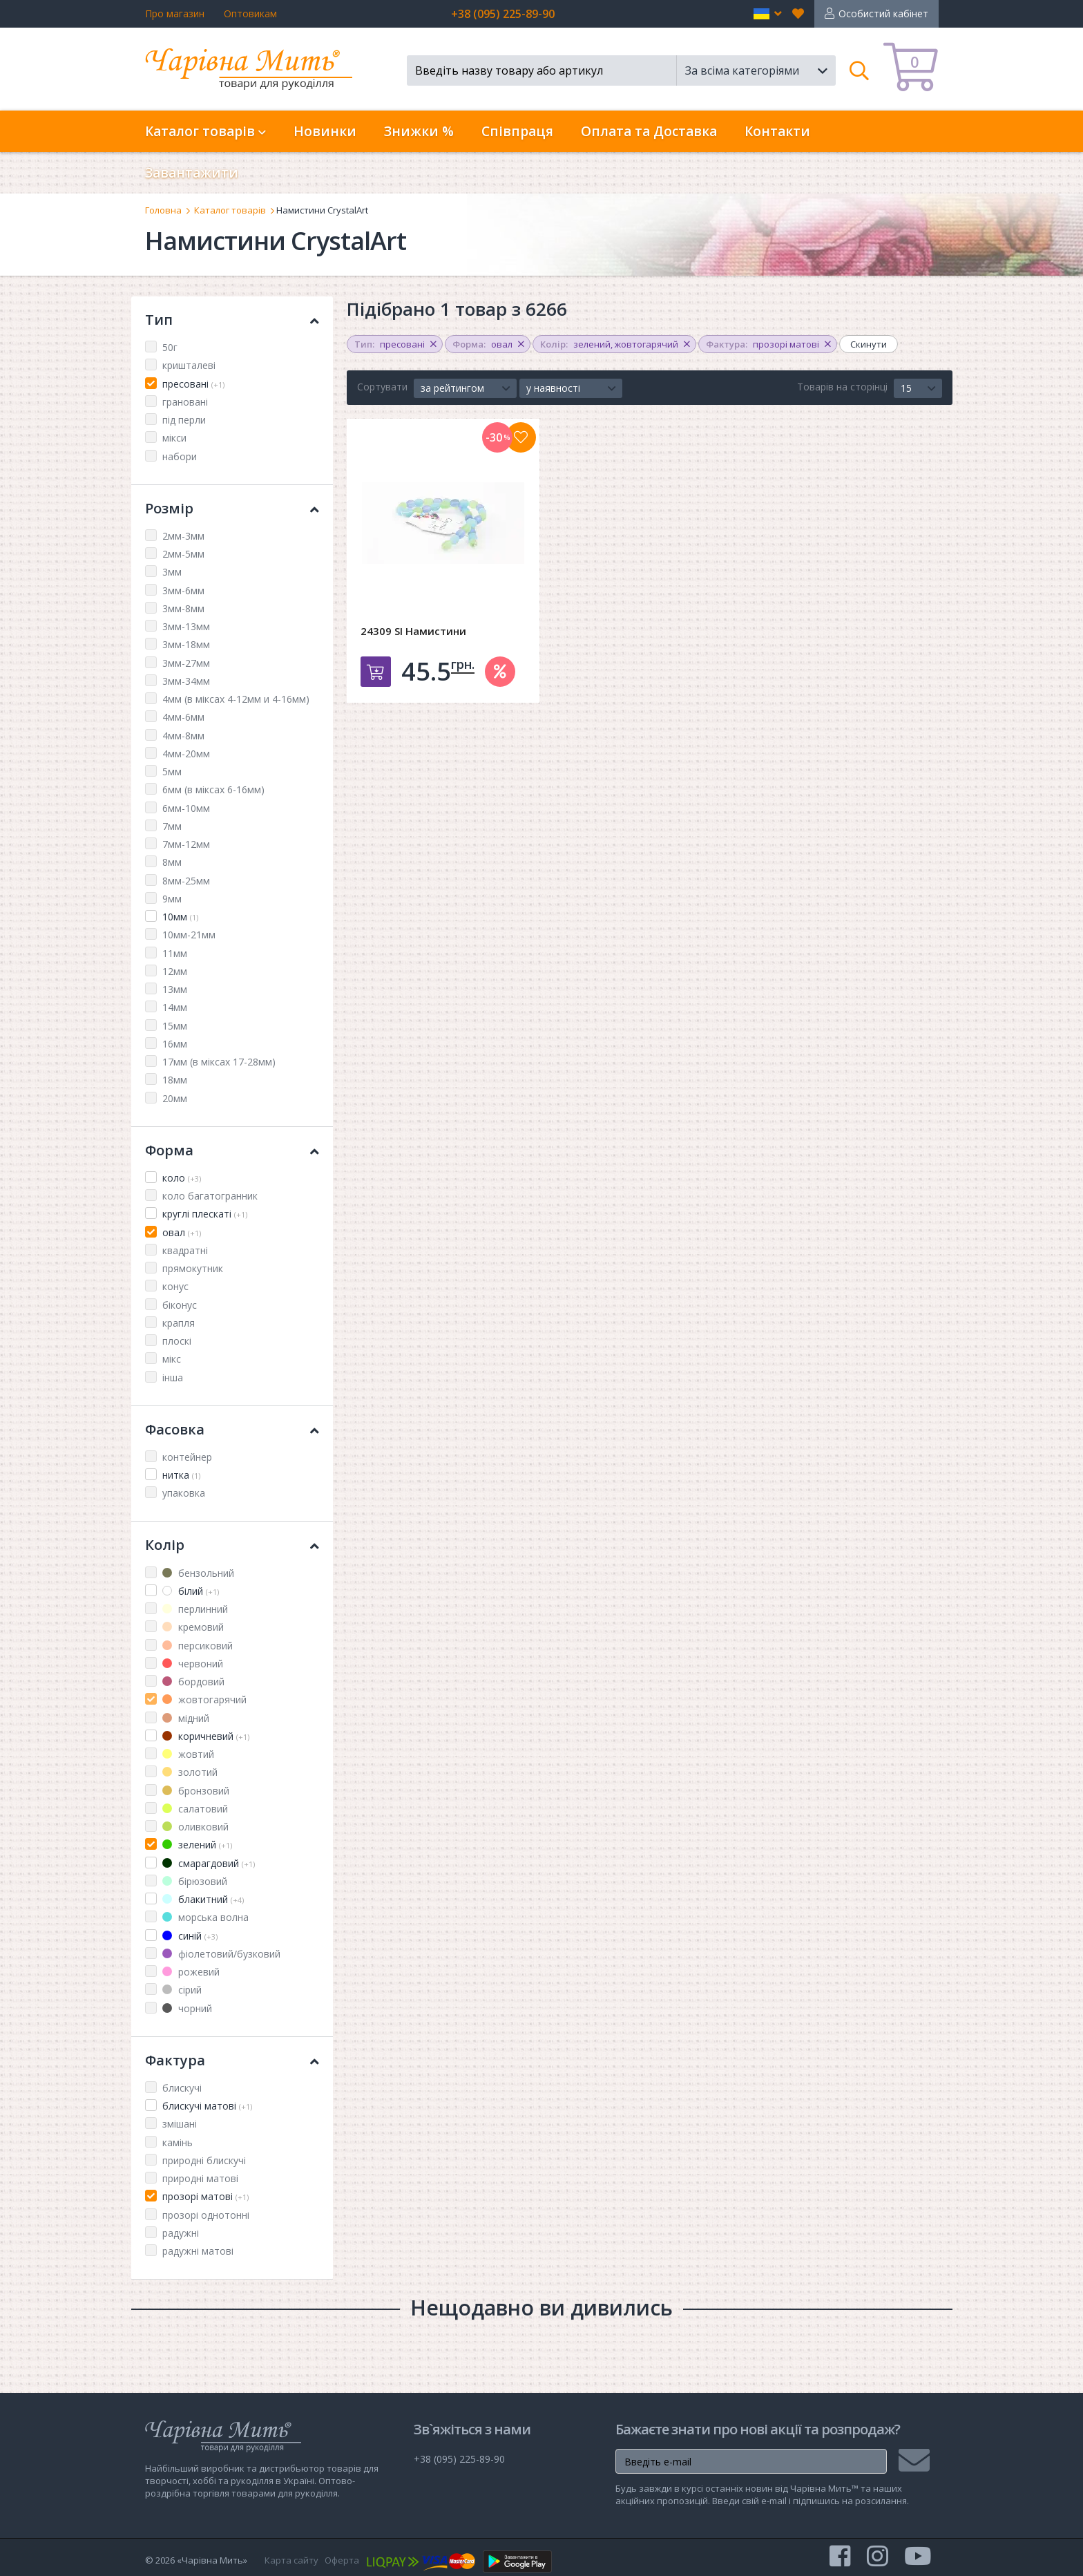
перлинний (195, 1609)
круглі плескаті (204, 1213)
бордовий (193, 1681)
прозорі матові (205, 2196)
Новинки (325, 131)
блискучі (182, 2087)
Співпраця (517, 131)
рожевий (191, 1971)
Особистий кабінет (883, 13)
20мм (174, 1098)
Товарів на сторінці (842, 386)
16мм (174, 1043)
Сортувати (382, 386)
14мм (174, 1007)
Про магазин (174, 13)
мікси (174, 437)
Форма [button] (232, 1150)
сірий (182, 1989)
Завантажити (191, 173)
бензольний (198, 1573)
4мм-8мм (183, 735)
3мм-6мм (183, 590)
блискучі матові (207, 2105)
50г (170, 347)
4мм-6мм (183, 716)
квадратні (185, 1250)
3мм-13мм (186, 626)
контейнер (187, 1457)
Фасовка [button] (232, 1429)
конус (175, 1286)
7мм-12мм (186, 844)
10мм (180, 916)
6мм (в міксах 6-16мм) (213, 789)
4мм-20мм (186, 753)
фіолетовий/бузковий (221, 1953)
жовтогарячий (204, 1699)
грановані (185, 401)
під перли (184, 419)
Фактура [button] (232, 2060)
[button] (768, 14)
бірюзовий (194, 1881)
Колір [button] (232, 1544)
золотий (190, 1772)
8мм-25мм (186, 880)
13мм (174, 989)
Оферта (342, 2560)
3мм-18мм (186, 644)
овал (181, 1232)
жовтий (188, 1754)
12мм (174, 971)
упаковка (183, 1492)
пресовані (193, 383)
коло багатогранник (210, 1195)
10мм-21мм (188, 934)
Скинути (868, 344)
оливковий (195, 1826)
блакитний (203, 1899)
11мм (174, 953)
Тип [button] (232, 319)
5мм (172, 771)
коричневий (205, 1736)
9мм (172, 898)
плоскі (176, 1340)
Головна (163, 210)
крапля (178, 1322)
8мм (172, 862)
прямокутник (192, 1268)
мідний (185, 1718)
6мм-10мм (186, 808)
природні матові (200, 2178)
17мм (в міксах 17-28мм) (219, 1061)
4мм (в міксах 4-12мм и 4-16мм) (235, 698)
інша (172, 1377)
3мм (172, 571)
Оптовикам (250, 13)
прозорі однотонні (205, 2215)
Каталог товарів (230, 210)
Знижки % (419, 131)
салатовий (195, 1808)
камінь (177, 2142)
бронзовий (195, 1790)
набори (179, 456)
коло (181, 1177)
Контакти (777, 131)
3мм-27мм (186, 663)
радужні (180, 2232)
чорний (187, 2008)
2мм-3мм (183, 535)
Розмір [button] (232, 508)
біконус (179, 1304)
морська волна (205, 1917)
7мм (172, 826)
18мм (174, 1079)
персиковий (197, 1645)
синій (190, 1935)
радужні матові (197, 2250)
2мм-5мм (183, 553)
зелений (197, 1844)
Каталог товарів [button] (205, 131)
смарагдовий (208, 1863)
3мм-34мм (186, 681)
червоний (192, 1663)
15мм (174, 1025)
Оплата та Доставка (649, 131)
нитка (181, 1474)
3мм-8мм (183, 608)
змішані (179, 2123)
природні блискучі (204, 2160)
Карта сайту (291, 2560)
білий (190, 1591)
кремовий (193, 1626)
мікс (171, 1358)
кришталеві (188, 365)
